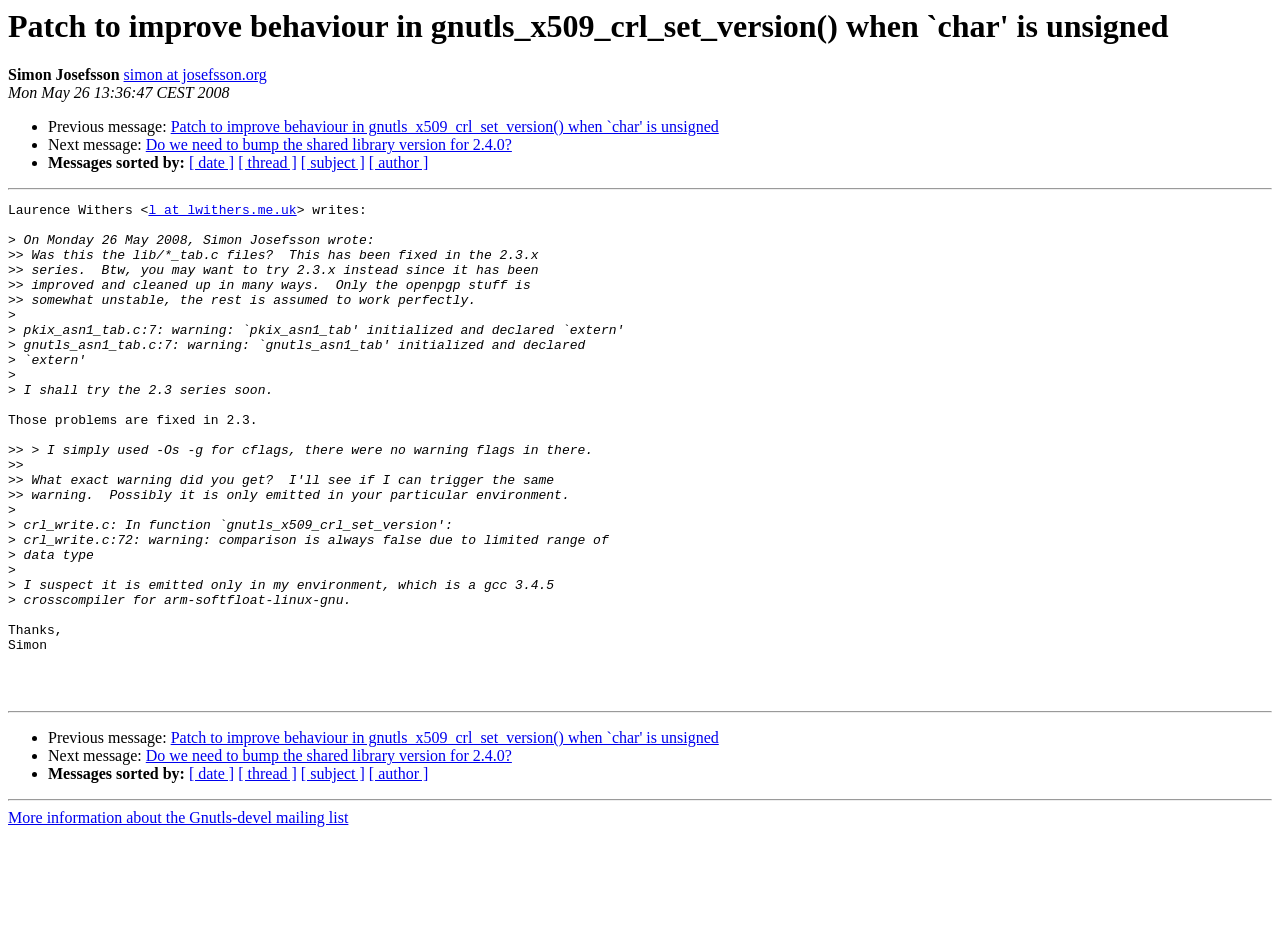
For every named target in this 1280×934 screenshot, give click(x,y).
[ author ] (399, 162)
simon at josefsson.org (195, 74)
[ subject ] (333, 162)
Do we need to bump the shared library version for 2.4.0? (329, 144)
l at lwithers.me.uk (222, 212)
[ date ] (211, 162)
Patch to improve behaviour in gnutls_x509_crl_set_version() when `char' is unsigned (445, 126)
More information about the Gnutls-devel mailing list (178, 916)
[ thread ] (267, 162)
